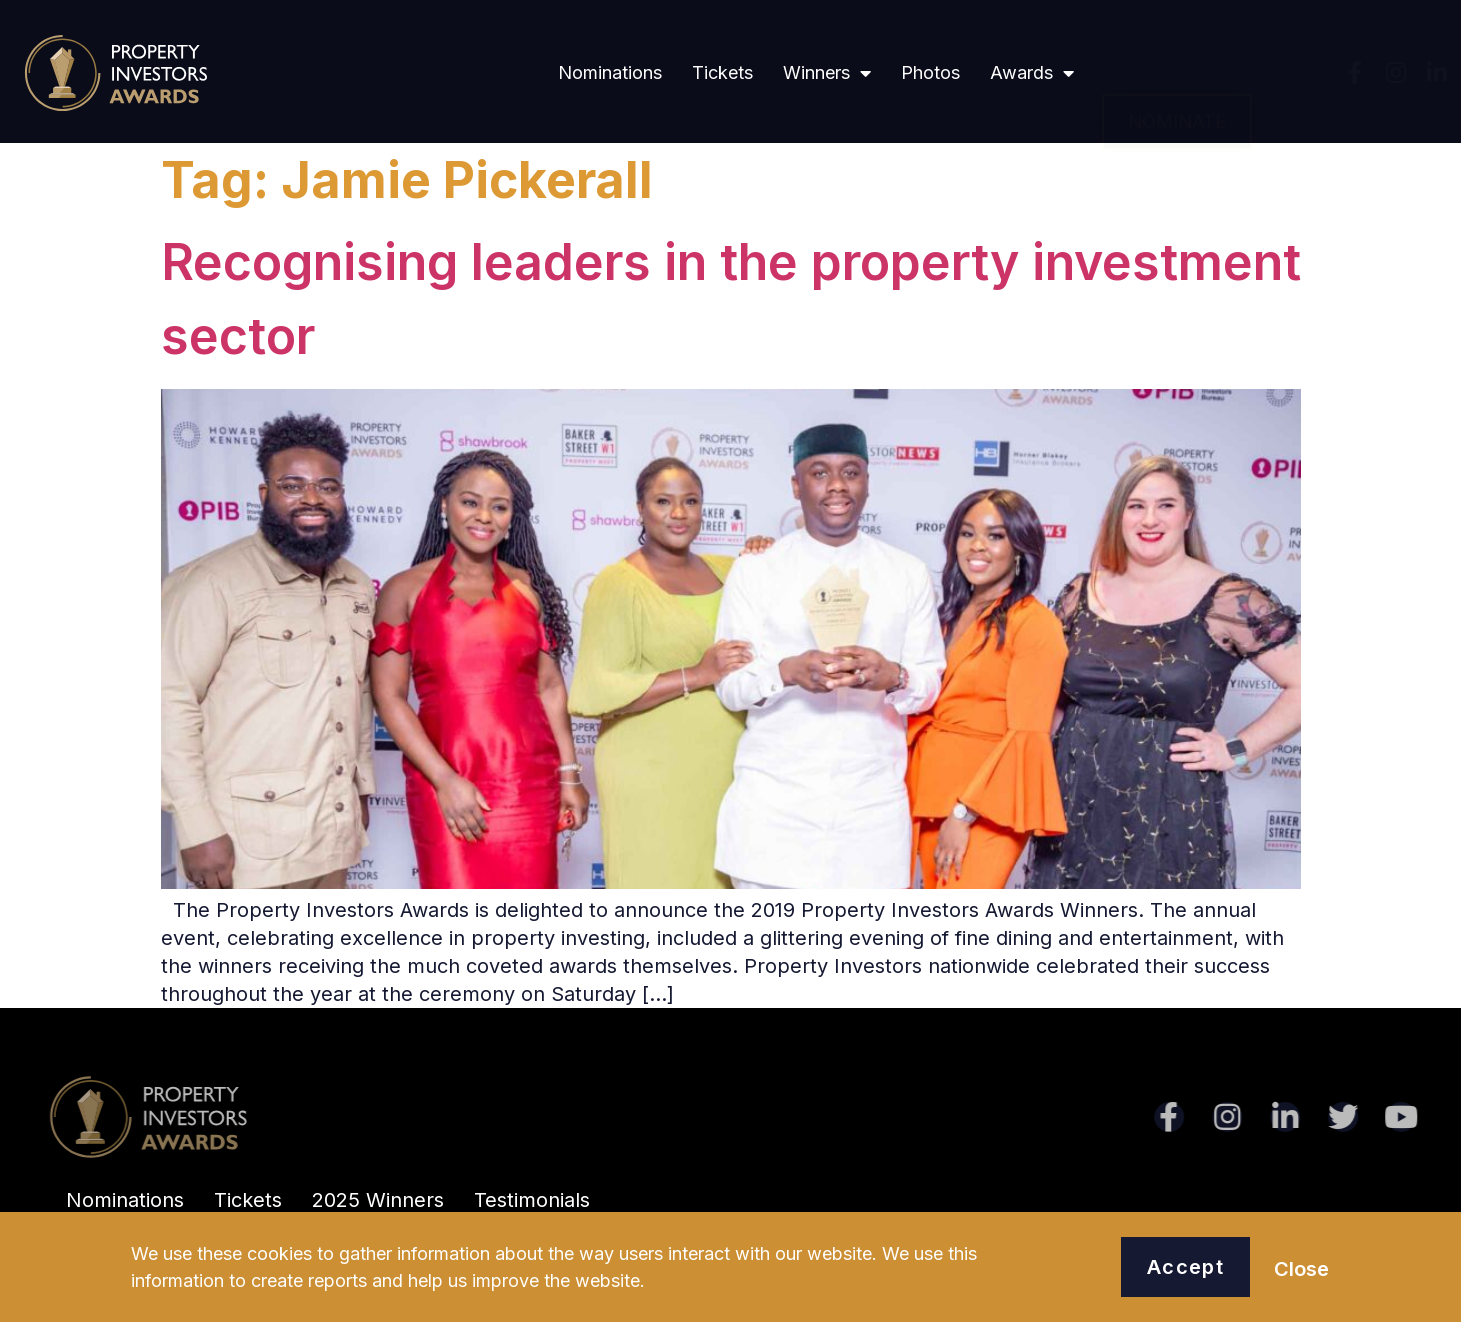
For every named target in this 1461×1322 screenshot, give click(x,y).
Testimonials (532, 1200)
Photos (930, 72)
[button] (1177, 95)
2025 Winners (378, 1200)
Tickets (722, 72)
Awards (1032, 73)
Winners (827, 73)
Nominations (610, 72)
